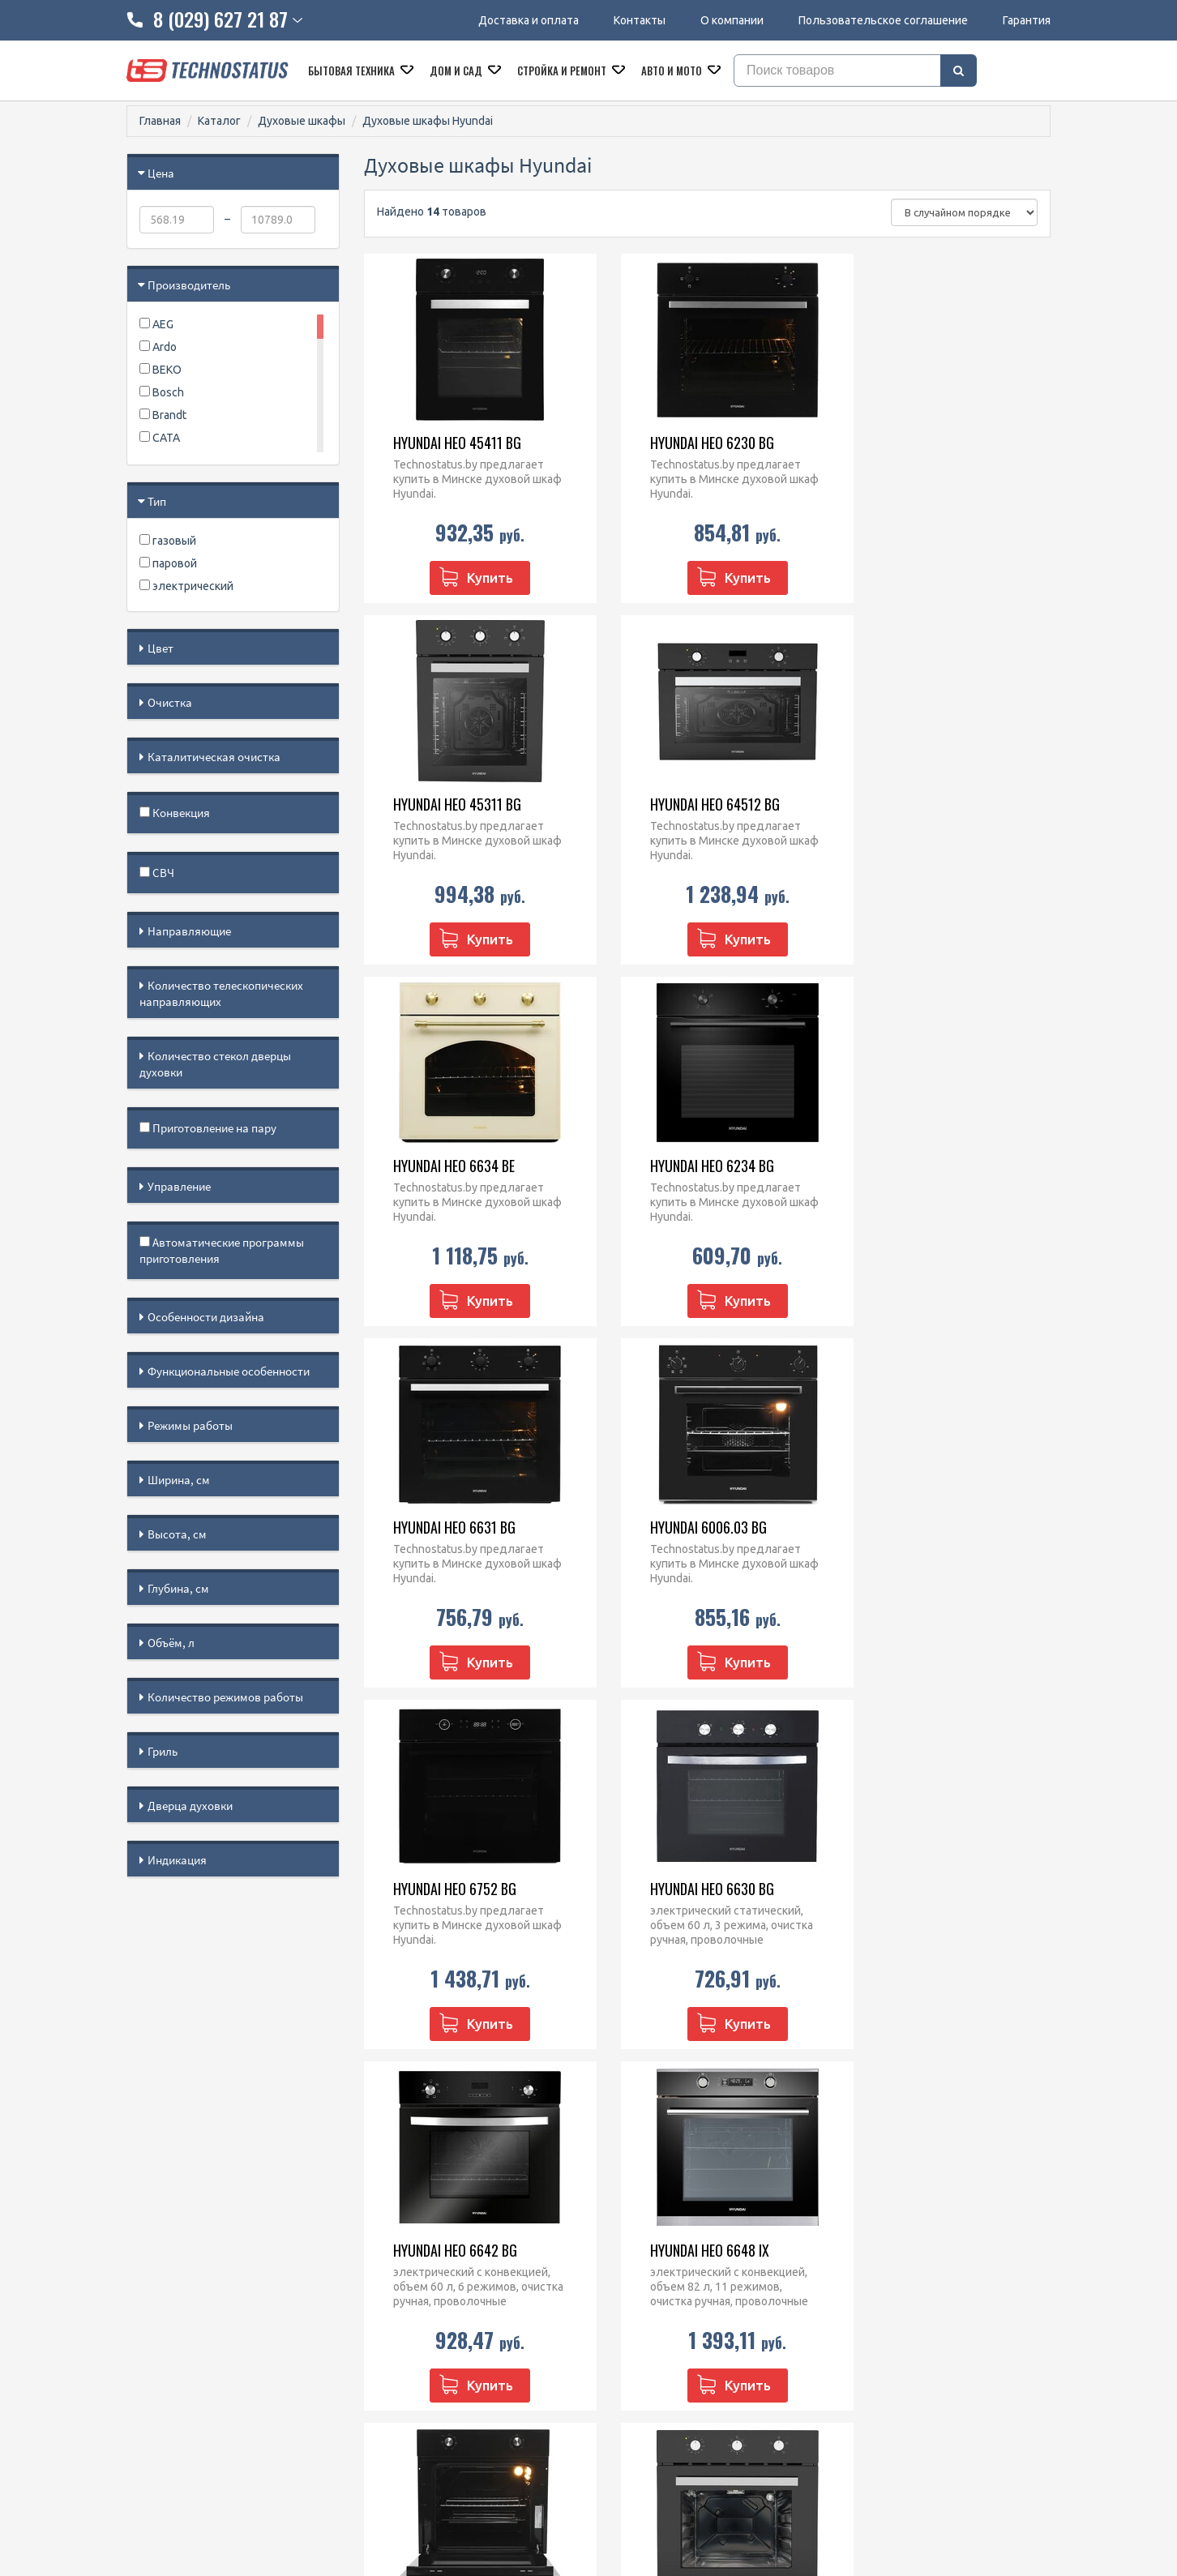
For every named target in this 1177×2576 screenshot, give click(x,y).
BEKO (160, 369)
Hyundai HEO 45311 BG (921, 442)
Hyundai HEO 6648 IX (916, 1527)
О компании (732, 20)
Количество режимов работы (225, 1697)
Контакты (640, 20)
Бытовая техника (352, 70)
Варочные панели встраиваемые (688, 2267)
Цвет (160, 648)
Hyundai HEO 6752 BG (918, 1165)
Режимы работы (190, 1425)
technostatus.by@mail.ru (459, 2289)
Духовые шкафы (301, 120)
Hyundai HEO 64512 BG (447, 804)
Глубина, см (178, 1588)
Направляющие (189, 931)
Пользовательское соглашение (883, 20)
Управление (179, 1186)
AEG (156, 324)
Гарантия (1027, 20)
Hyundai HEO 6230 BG (682, 442)
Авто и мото (672, 70)
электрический (186, 586)
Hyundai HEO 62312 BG (447, 1888)
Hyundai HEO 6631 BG (444, 1165)
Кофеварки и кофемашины (672, 2331)
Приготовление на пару (207, 1128)
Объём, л (171, 1642)
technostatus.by (437, 2267)
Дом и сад (457, 70)
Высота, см (177, 1534)
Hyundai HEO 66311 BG (684, 1888)
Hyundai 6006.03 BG (678, 1165)
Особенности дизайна (206, 1316)
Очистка (170, 702)
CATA (159, 437)
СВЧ (156, 872)
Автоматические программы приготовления (221, 1250)
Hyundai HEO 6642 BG (682, 1527)
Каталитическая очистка (214, 756)
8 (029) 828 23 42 (440, 2225)
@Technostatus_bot (447, 2327)
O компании (158, 2267)
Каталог (219, 120)
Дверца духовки (190, 1805)
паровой (168, 563)
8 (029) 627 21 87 (440, 2246)
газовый (167, 540)
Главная (160, 120)
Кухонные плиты (645, 2289)
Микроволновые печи (659, 2225)
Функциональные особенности (229, 1371)
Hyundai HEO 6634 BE (681, 804)
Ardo (158, 346)
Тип (157, 501)
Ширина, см (179, 1479)
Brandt (162, 415)
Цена (161, 173)
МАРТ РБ (848, 2504)
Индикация (177, 1860)
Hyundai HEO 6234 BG (919, 804)
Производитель (189, 285)
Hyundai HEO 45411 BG (447, 442)
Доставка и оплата (528, 20)
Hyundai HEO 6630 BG (445, 1527)
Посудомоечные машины (667, 2310)
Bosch (161, 392)
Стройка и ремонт (563, 70)
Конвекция (174, 812)
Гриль (163, 1751)
